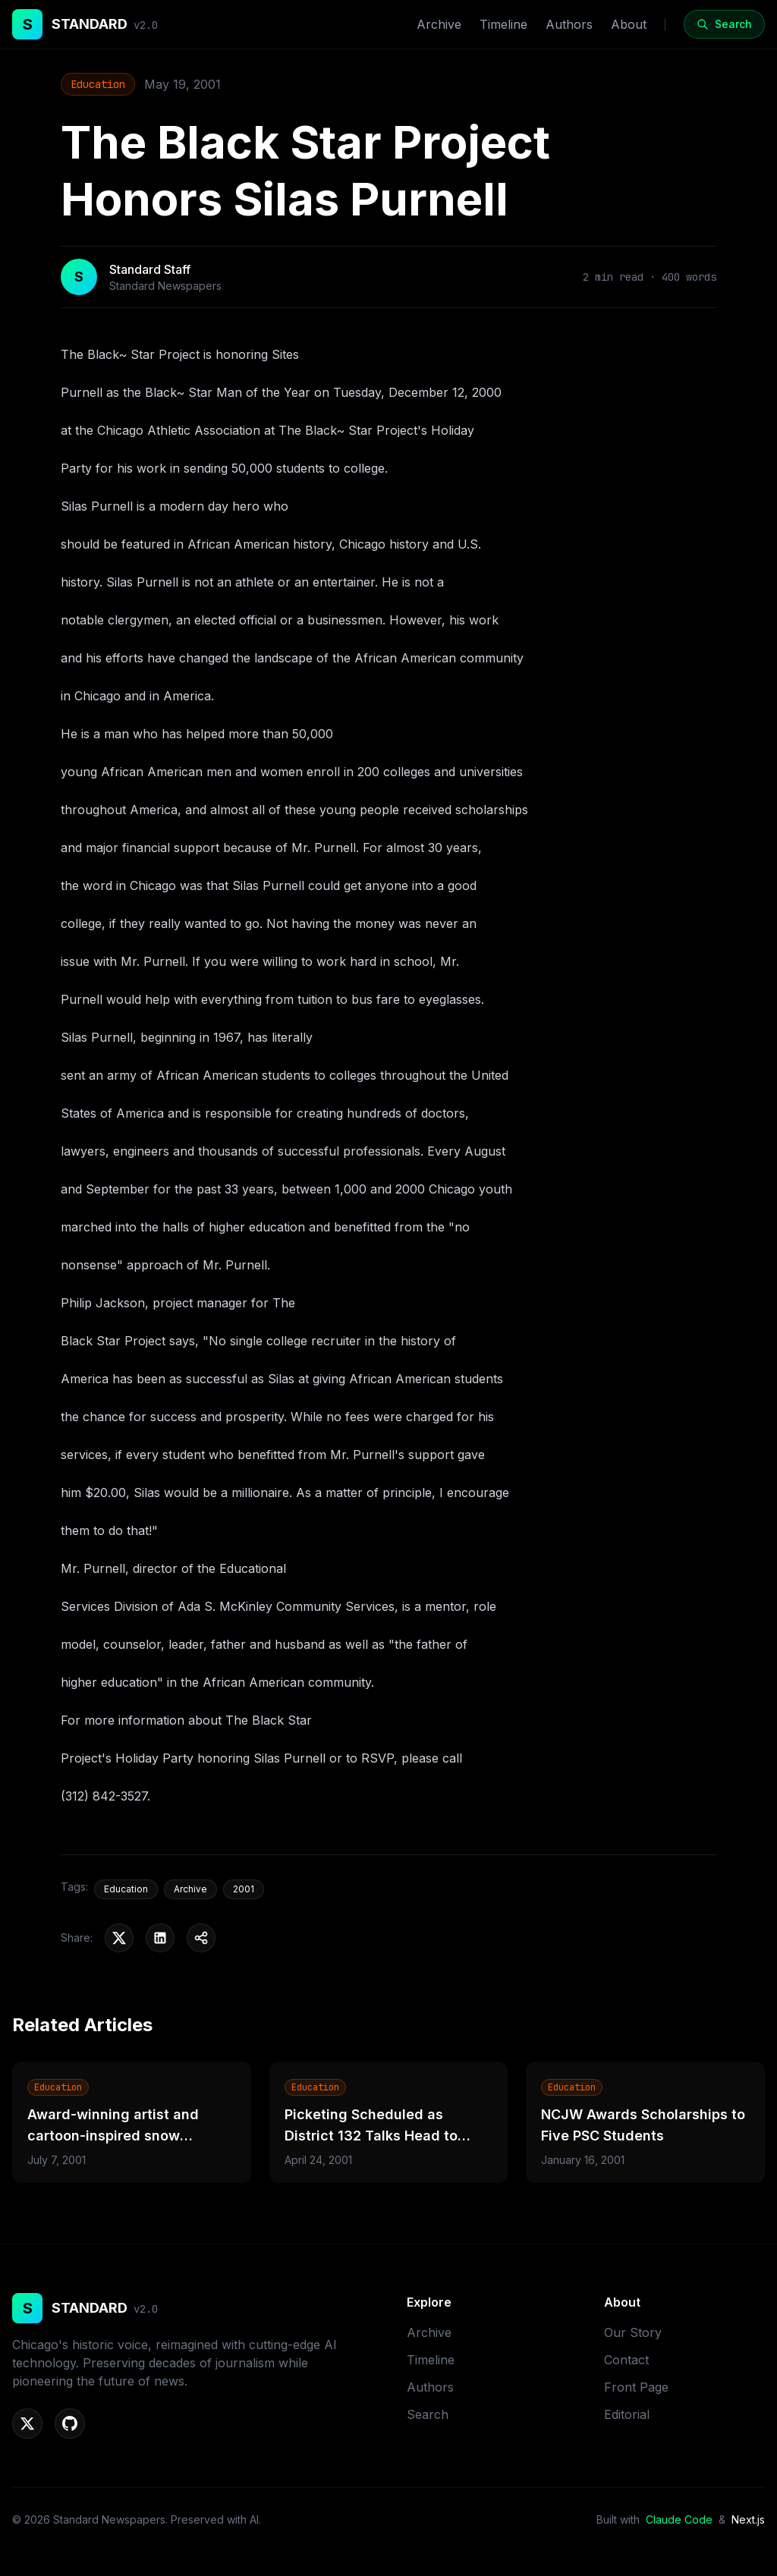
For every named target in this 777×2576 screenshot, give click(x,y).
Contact (626, 2359)
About (628, 24)
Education (98, 84)
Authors (569, 24)
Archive (439, 24)
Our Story (633, 2332)
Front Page (636, 2387)
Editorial (627, 2414)
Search (427, 2414)
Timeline (503, 24)
